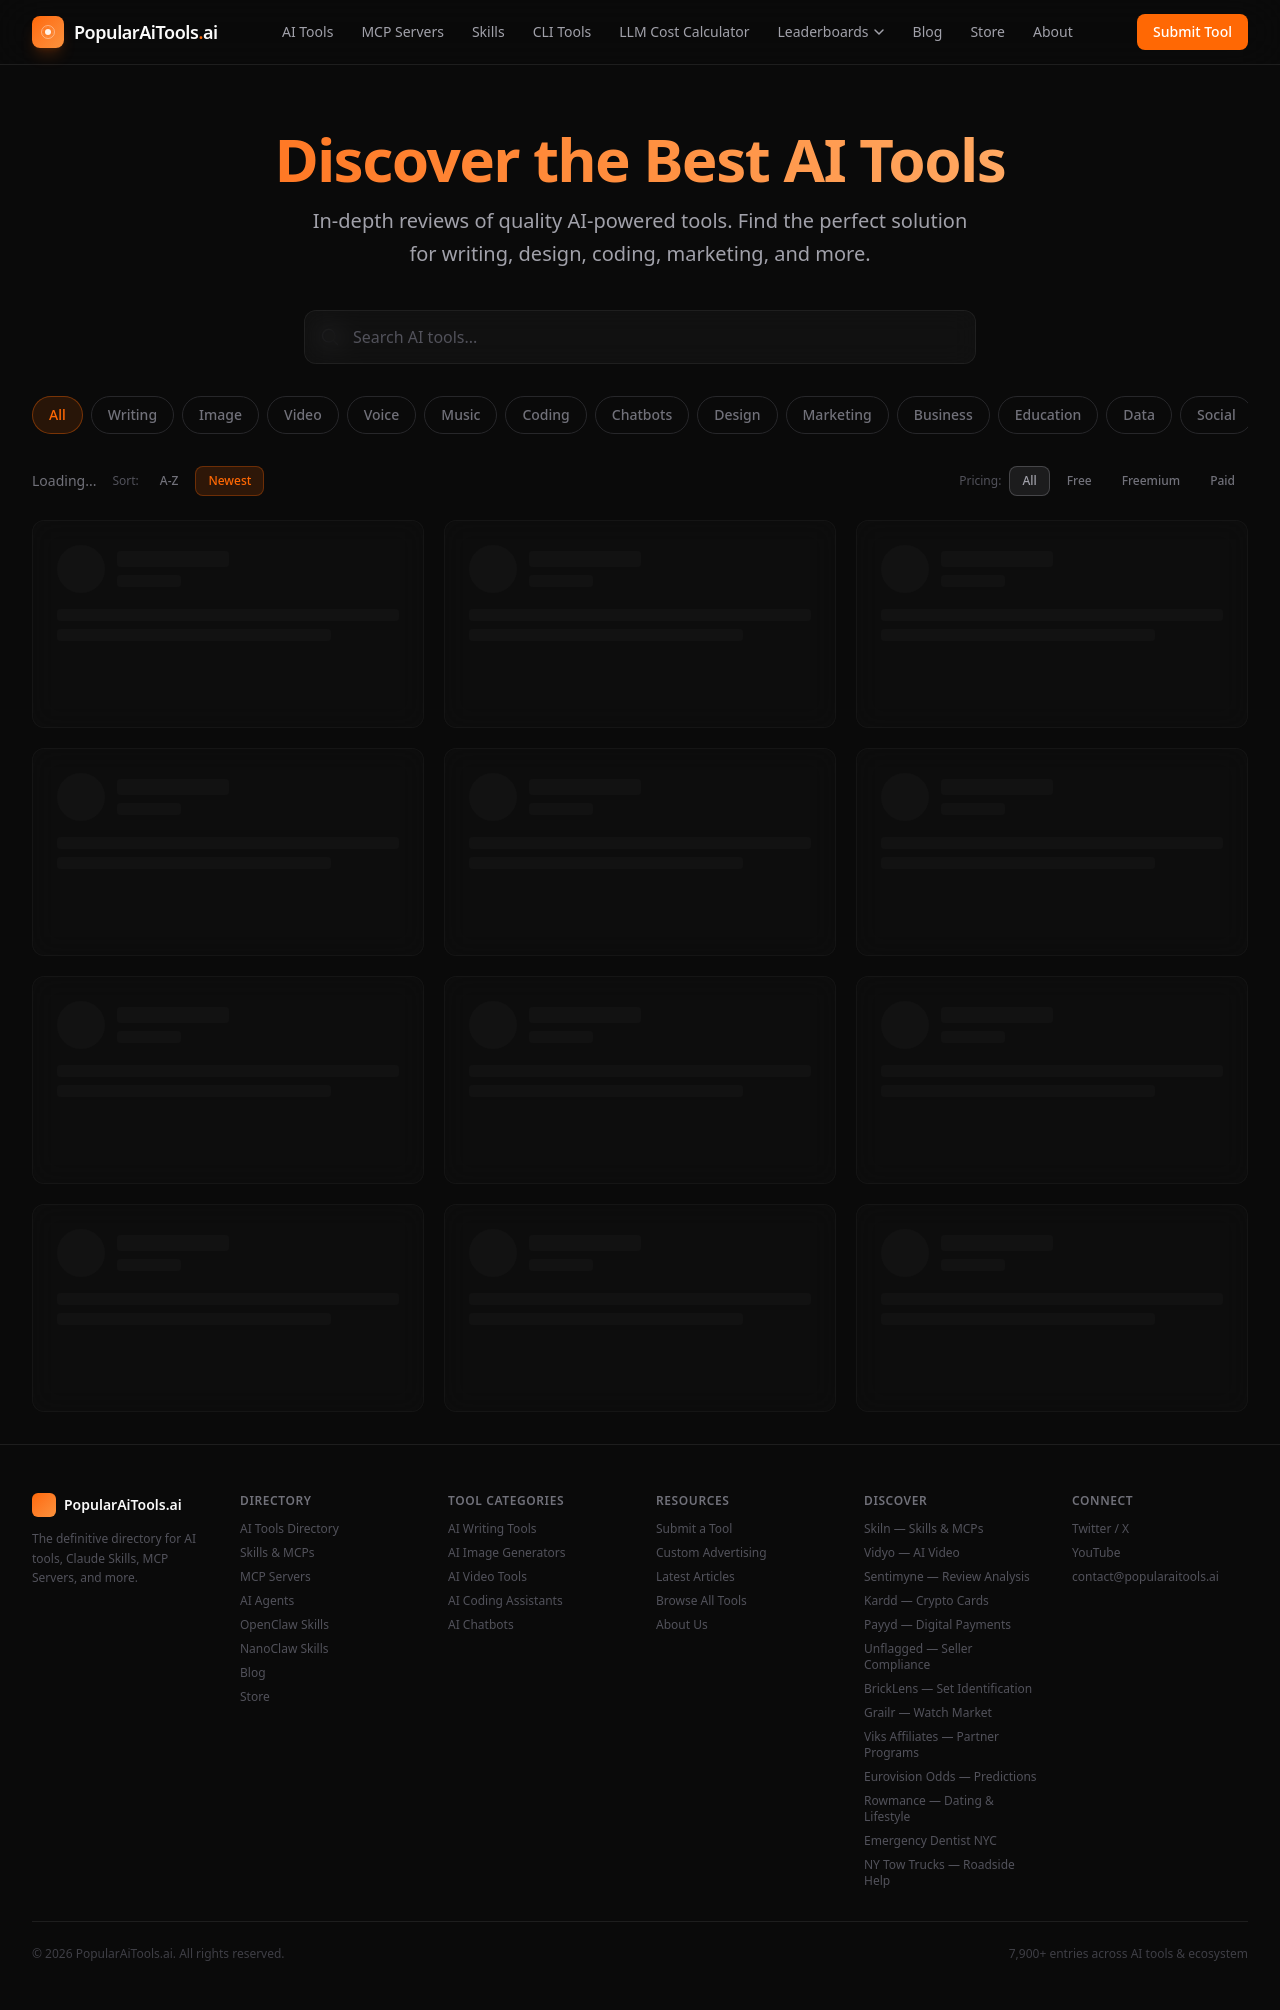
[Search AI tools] (640, 337)
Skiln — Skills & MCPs (923, 1529)
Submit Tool (1192, 31)
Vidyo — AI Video (912, 1553)
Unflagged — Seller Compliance (918, 1657)
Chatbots (642, 414)
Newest (229, 480)
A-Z (169, 480)
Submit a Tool (694, 1529)
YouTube (1096, 1553)
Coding (545, 414)
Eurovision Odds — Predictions (950, 1777)
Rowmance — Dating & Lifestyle (929, 1809)
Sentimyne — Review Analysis (947, 1577)
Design (737, 414)
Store (987, 31)
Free (1079, 480)
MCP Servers (402, 31)
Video (303, 414)
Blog (928, 31)
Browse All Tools (701, 1601)
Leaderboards (830, 31)
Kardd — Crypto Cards (926, 1601)
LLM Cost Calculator (684, 31)
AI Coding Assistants (505, 1601)
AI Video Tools (487, 1577)
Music (460, 414)
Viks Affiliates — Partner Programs (931, 1745)
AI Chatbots (481, 1625)
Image (220, 414)
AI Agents (267, 1601)
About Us (682, 1625)
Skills (488, 31)
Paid (1222, 480)
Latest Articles (695, 1577)
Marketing (837, 414)
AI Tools (307, 31)
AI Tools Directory (289, 1529)
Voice (382, 414)
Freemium (1151, 480)
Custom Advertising (711, 1553)
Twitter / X (1100, 1529)
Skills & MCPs (277, 1553)
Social (1216, 414)
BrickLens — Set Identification (948, 1689)
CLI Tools (562, 31)
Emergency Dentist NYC (930, 1841)
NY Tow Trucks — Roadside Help (939, 1873)
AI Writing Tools (492, 1529)
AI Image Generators (507, 1553)
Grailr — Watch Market (928, 1713)
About (1053, 31)
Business (943, 414)
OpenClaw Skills (284, 1625)
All (57, 414)
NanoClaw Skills (284, 1649)
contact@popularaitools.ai (1145, 1577)
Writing (132, 414)
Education (1048, 414)
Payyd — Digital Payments (937, 1625)
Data (1139, 414)
